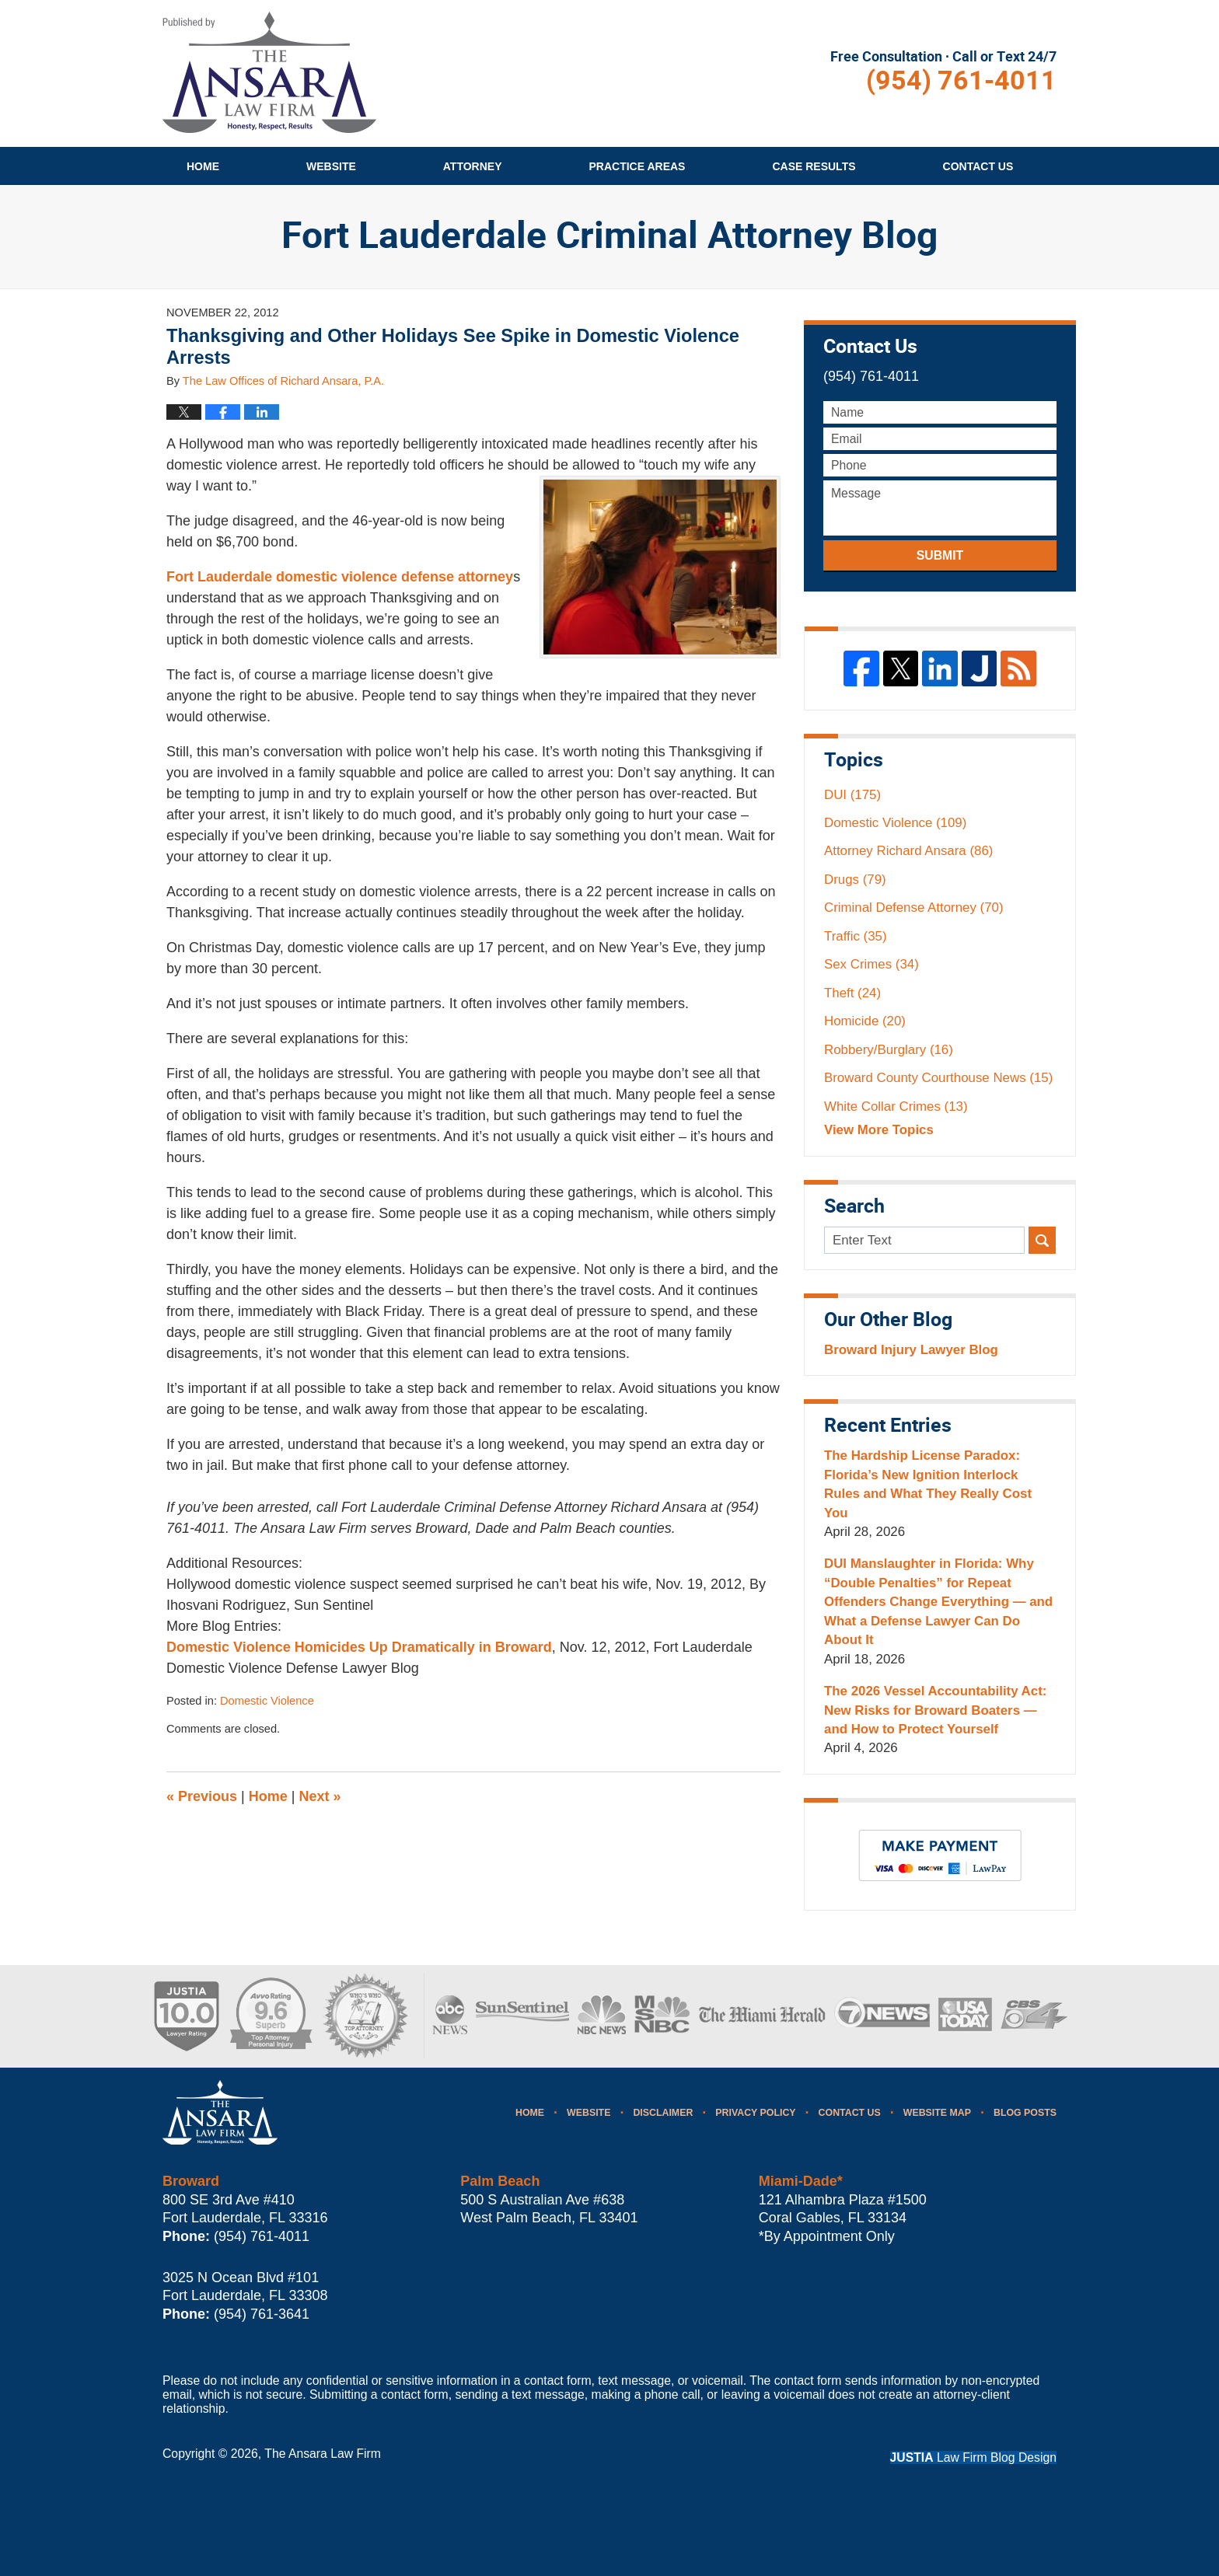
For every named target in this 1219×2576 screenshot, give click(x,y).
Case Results (813, 166)
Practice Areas (637, 166)
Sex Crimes (871, 964)
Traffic (855, 936)
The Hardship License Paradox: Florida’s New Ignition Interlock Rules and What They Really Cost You (928, 1484)
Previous (201, 1796)
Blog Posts (1025, 2112)
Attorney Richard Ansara (908, 850)
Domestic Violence (267, 1701)
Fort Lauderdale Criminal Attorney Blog (269, 72)
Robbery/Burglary (888, 1049)
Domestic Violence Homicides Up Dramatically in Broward (359, 1647)
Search (1042, 1240)
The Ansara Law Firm (322, 2453)
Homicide (865, 1021)
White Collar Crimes (896, 1106)
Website (331, 166)
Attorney (472, 166)
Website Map (937, 2112)
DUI (852, 794)
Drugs (855, 879)
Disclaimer (663, 2112)
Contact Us (850, 2112)
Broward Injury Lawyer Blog (911, 1349)
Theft (852, 993)
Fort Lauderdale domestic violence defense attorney (339, 577)
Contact (978, 166)
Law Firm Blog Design (973, 2457)
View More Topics (879, 1129)
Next (320, 1796)
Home (203, 166)
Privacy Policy (755, 2112)
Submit (940, 555)
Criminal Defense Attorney (914, 907)
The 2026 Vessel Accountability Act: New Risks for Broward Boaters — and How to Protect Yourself (935, 1710)
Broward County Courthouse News (938, 1077)
